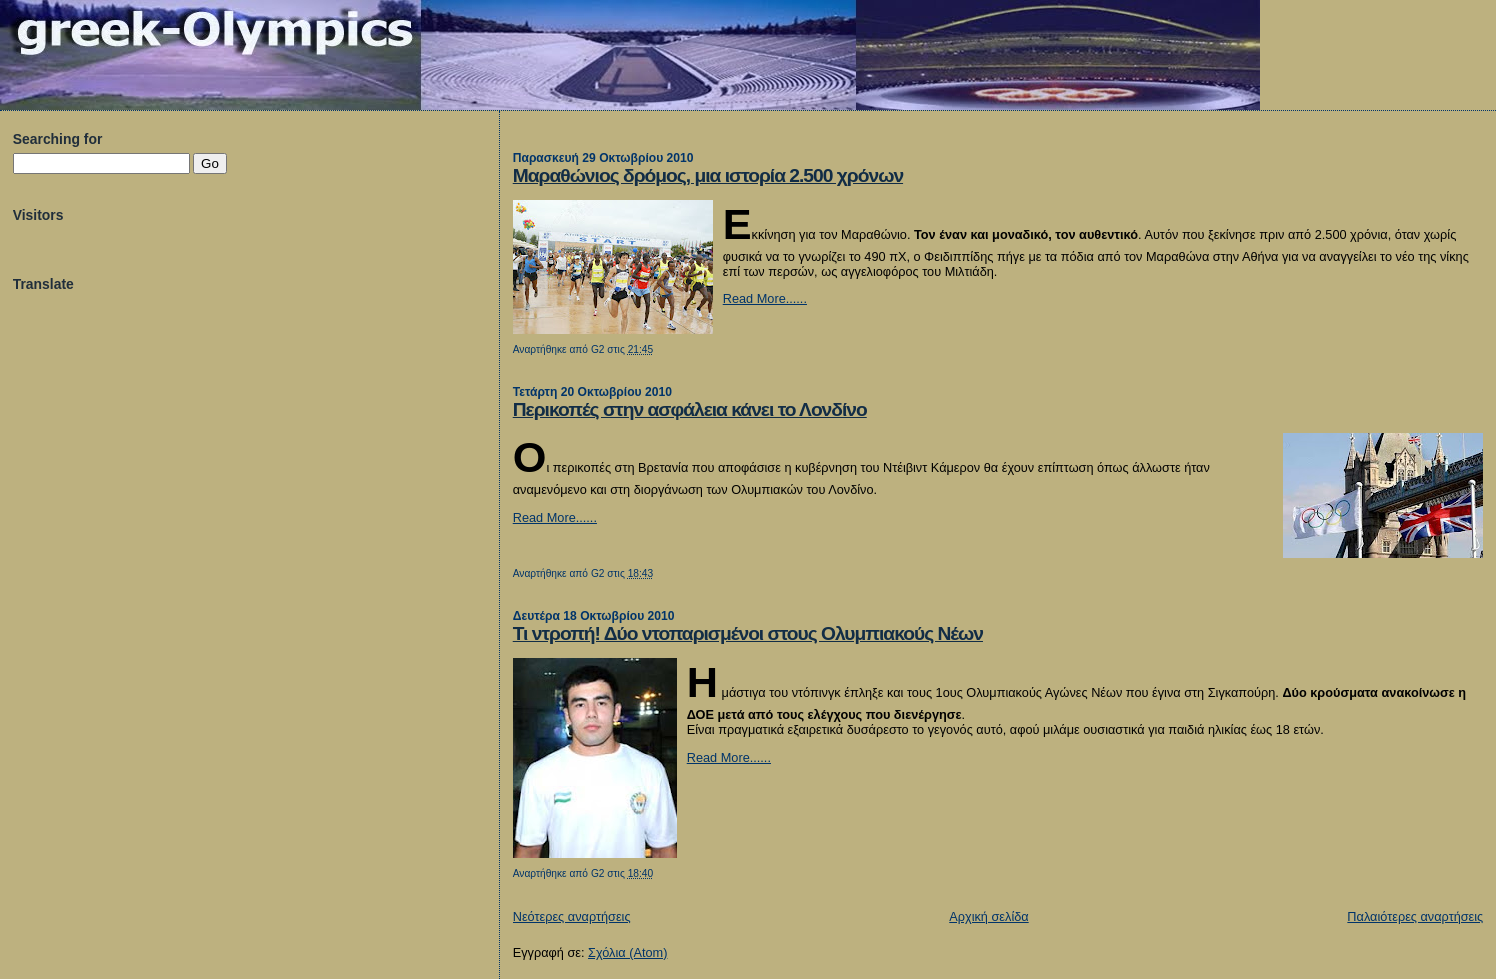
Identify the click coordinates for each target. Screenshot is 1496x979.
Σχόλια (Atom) (627, 952)
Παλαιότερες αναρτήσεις (1415, 916)
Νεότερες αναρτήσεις (572, 916)
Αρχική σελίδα (988, 916)
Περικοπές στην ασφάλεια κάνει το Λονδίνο (690, 409)
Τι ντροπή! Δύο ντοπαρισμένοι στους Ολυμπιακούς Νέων (748, 633)
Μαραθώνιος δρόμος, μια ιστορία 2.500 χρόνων (708, 175)
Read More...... (765, 298)
